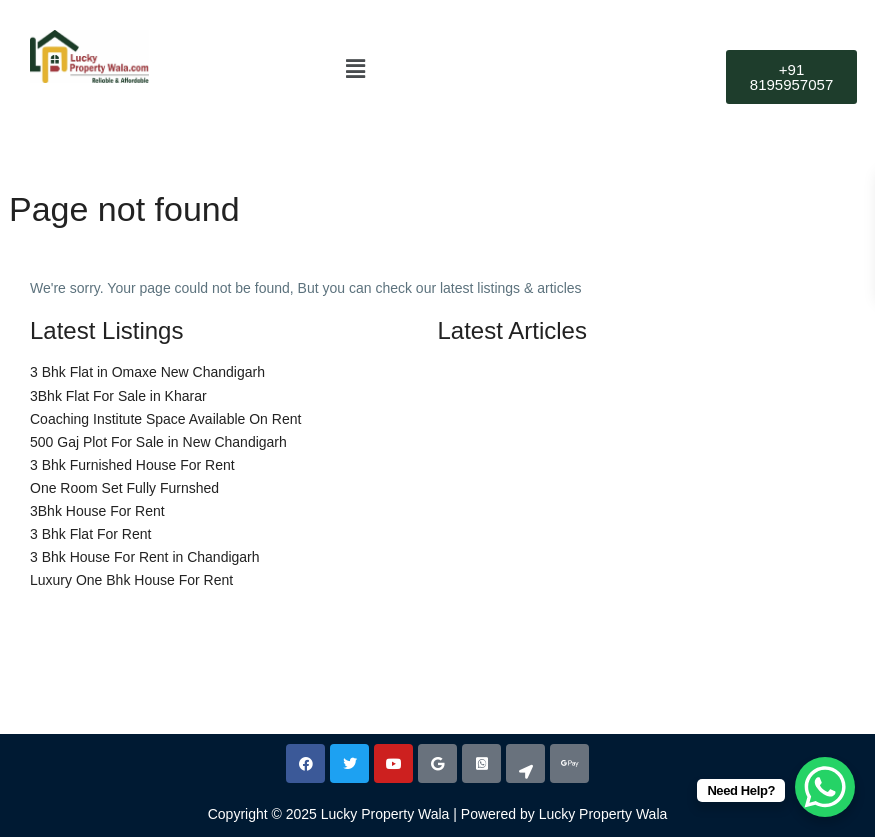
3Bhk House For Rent (97, 511)
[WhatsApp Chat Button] (825, 787)
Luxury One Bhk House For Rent (131, 580)
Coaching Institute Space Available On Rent (165, 419)
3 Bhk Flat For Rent (90, 534)
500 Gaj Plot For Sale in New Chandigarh (158, 442)
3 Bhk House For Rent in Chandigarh (145, 557)
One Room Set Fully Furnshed (124, 488)
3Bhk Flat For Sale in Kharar (118, 396)
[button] (356, 69)
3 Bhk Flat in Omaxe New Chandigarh (147, 372)
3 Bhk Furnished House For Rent (132, 465)
